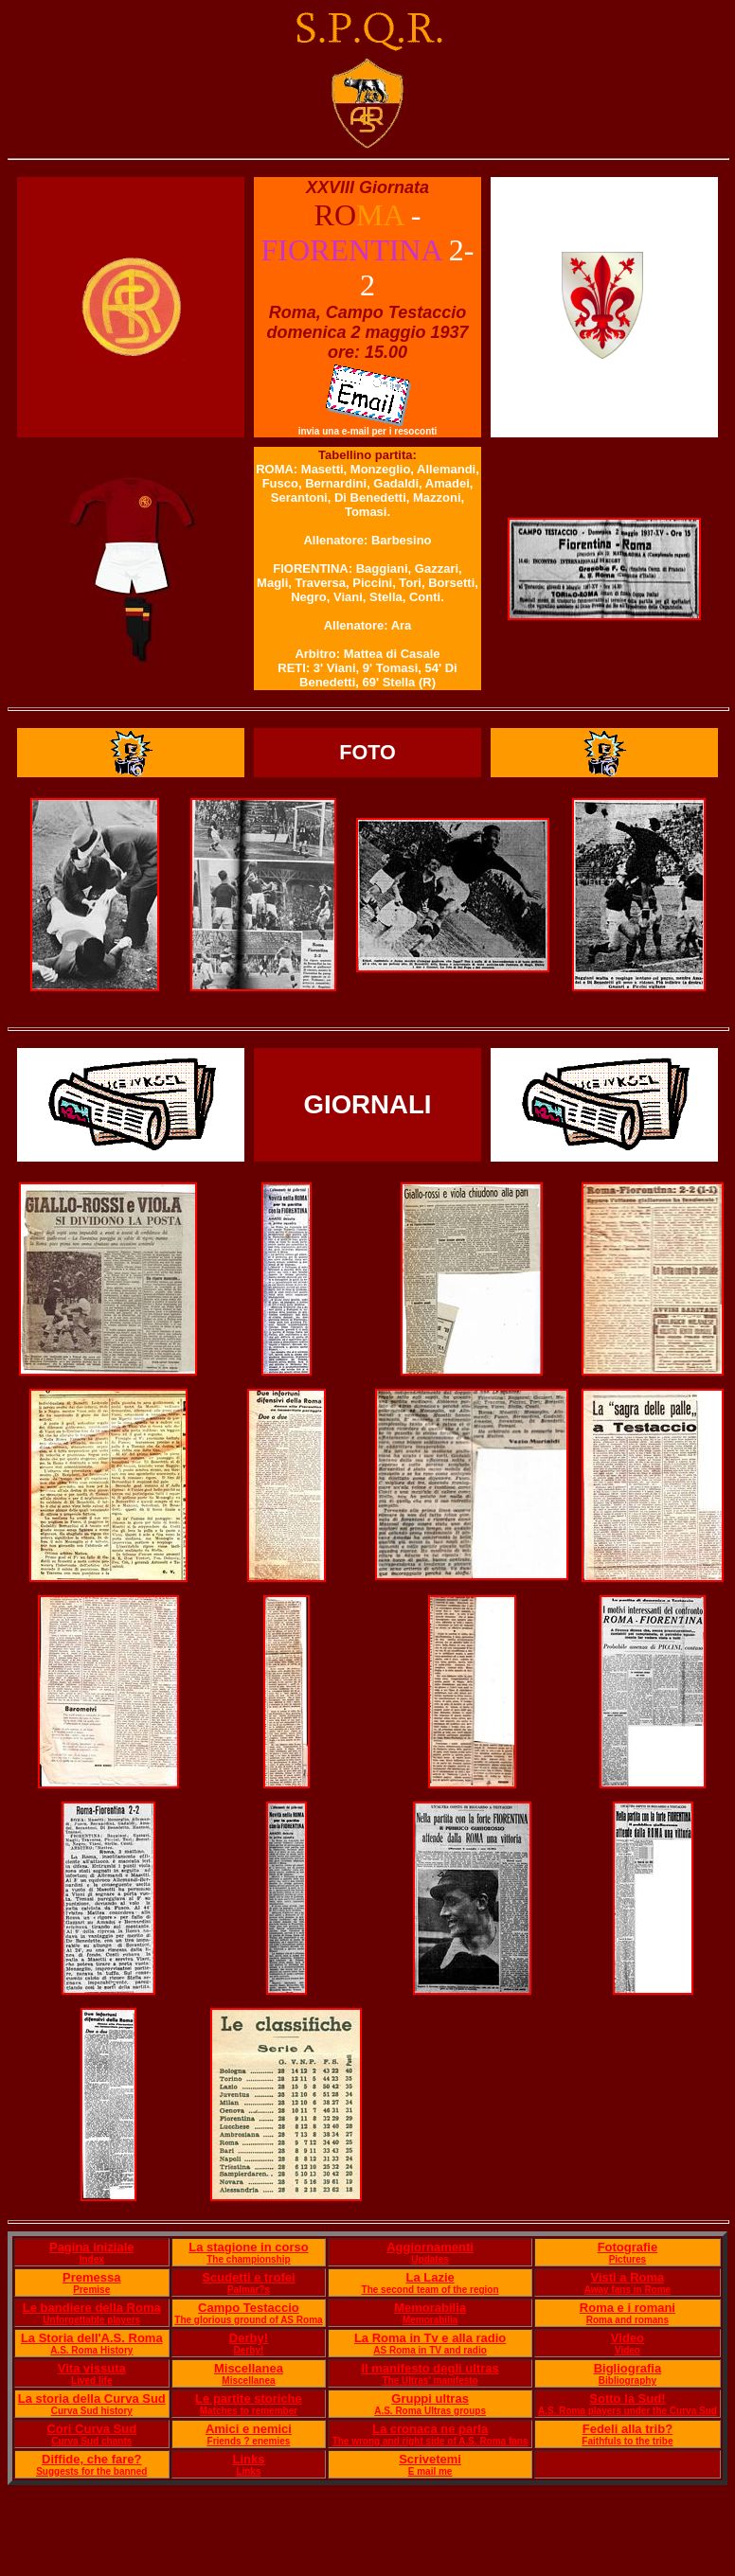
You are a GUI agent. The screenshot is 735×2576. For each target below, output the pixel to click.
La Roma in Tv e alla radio (430, 2338)
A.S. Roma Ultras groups (430, 2411)
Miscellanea (248, 2368)
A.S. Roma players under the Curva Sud (627, 2411)
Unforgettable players (91, 2320)
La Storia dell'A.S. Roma (92, 2338)
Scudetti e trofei (248, 2277)
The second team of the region (430, 2289)
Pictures (627, 2259)
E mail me (430, 2471)
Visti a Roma (628, 2277)
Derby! (248, 2338)
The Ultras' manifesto (429, 2380)
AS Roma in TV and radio (429, 2350)
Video (627, 2338)
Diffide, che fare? (91, 2459)
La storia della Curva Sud (92, 2398)
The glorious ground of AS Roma (248, 2320)
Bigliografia (628, 2368)
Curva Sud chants (91, 2441)
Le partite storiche (248, 2398)
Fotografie (628, 2247)
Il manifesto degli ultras (429, 2368)
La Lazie (429, 2277)
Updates (429, 2259)
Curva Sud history (92, 2411)
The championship (248, 2259)
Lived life (91, 2380)
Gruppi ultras (430, 2398)
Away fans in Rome (628, 2289)
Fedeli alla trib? (627, 2429)
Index (92, 2259)
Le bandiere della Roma (92, 2308)
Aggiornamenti (430, 2247)
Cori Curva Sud (91, 2429)
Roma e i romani (627, 2308)
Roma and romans (627, 2320)
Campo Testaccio (248, 2308)
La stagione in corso (248, 2247)
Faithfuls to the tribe (627, 2441)
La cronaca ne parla (430, 2429)
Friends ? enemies (249, 2441)
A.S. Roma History (91, 2350)
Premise (91, 2289)
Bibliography (627, 2380)
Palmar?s (248, 2289)
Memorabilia (430, 2308)
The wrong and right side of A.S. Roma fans (430, 2441)
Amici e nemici (249, 2429)
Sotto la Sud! (627, 2398)
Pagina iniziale (91, 2247)
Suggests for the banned (91, 2471)
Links (248, 2459)
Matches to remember (248, 2411)
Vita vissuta (92, 2368)
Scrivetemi (430, 2459)
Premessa (91, 2277)
